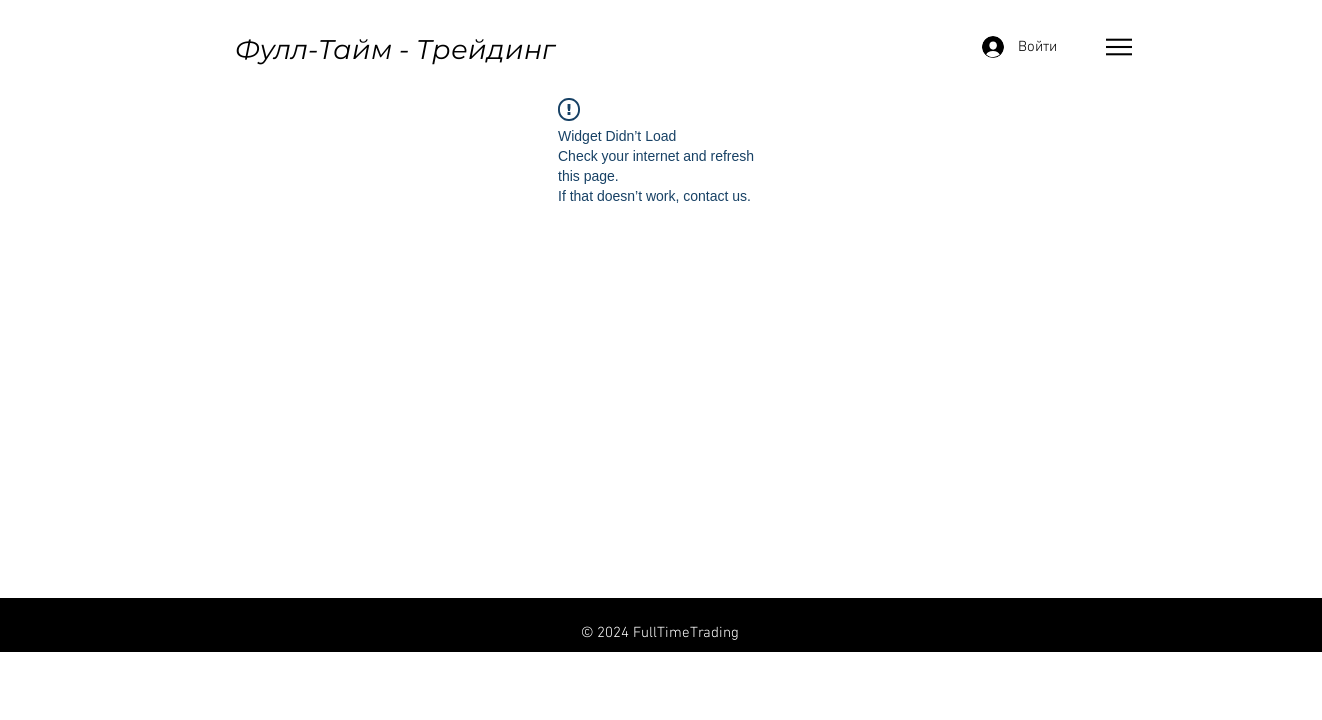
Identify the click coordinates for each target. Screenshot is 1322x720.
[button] (1119, 47)
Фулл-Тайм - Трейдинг (395, 49)
